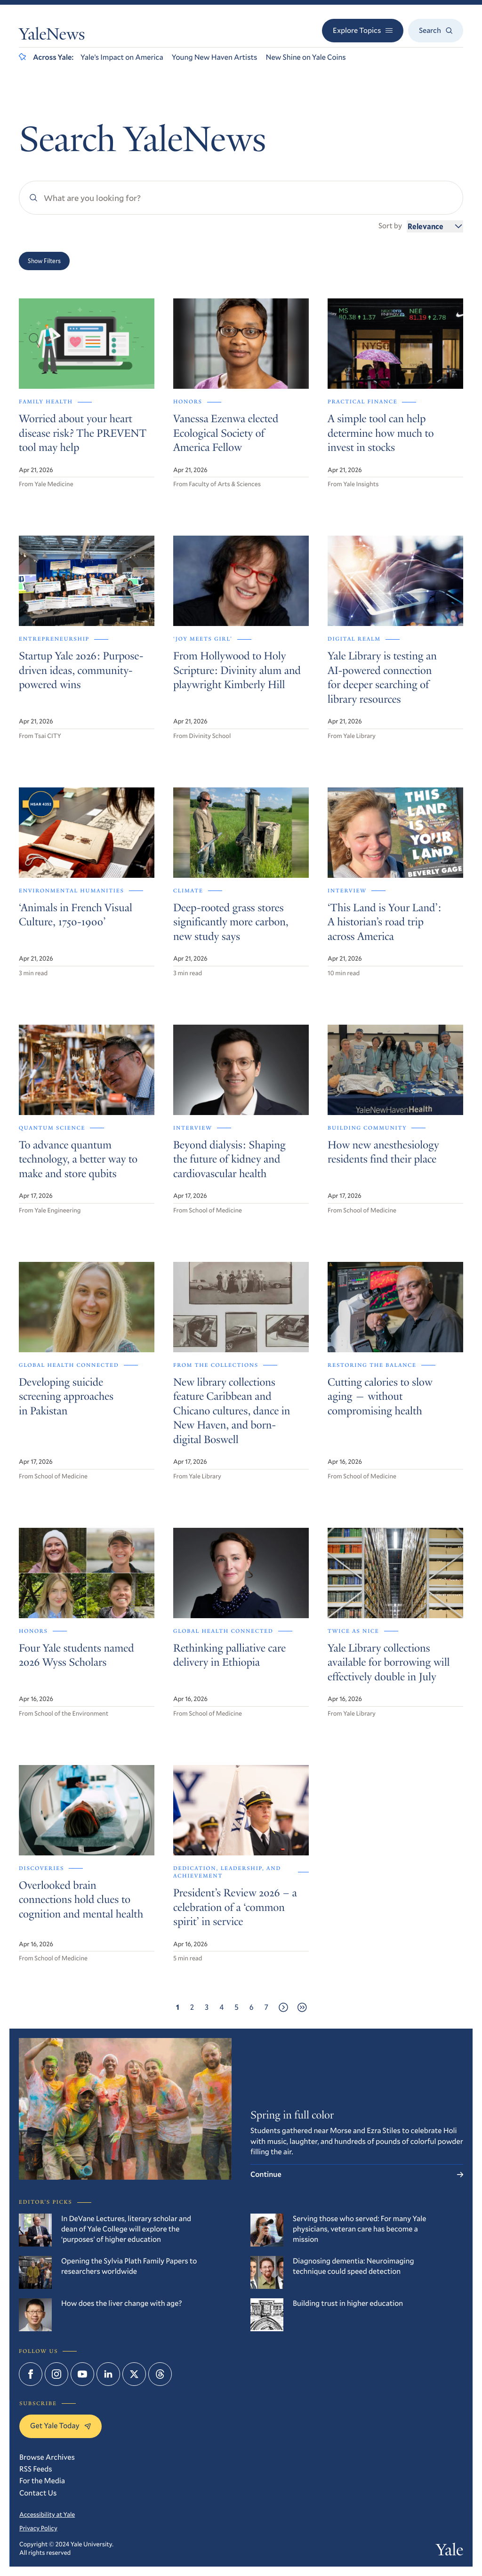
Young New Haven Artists (214, 57)
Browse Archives (47, 2457)
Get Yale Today (60, 2426)
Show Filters (44, 261)
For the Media (42, 2481)
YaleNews (52, 36)
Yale (449, 2552)
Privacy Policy (38, 2528)
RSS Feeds (35, 2469)
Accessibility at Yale (47, 2514)
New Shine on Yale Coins (305, 57)
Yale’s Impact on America (121, 57)
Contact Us (37, 2493)
